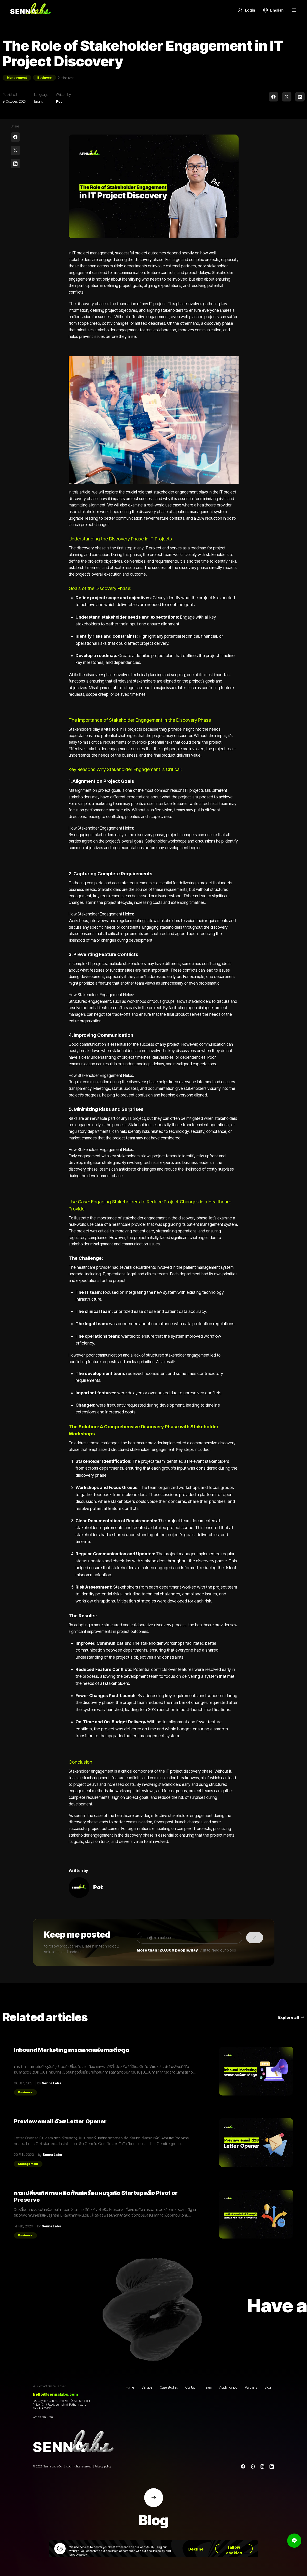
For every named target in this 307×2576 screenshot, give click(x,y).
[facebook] (273, 96)
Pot (59, 101)
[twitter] (286, 96)
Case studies (169, 2387)
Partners (251, 2387)
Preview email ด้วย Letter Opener (60, 2121)
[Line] (253, 2466)
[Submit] (254, 1937)
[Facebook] (243, 2466)
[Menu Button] (294, 10)
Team (208, 2387)
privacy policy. (78, 2554)
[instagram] (262, 2466)
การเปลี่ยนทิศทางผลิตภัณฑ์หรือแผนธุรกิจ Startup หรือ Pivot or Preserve (96, 2196)
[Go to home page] (30, 10)
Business (44, 77)
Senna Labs (51, 2083)
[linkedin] (300, 96)
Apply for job (228, 2387)
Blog (268, 2387)
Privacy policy (102, 2466)
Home (130, 2387)
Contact (190, 2387)
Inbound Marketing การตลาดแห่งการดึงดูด (72, 2050)
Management (17, 77)
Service (147, 2387)
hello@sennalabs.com (55, 2394)
